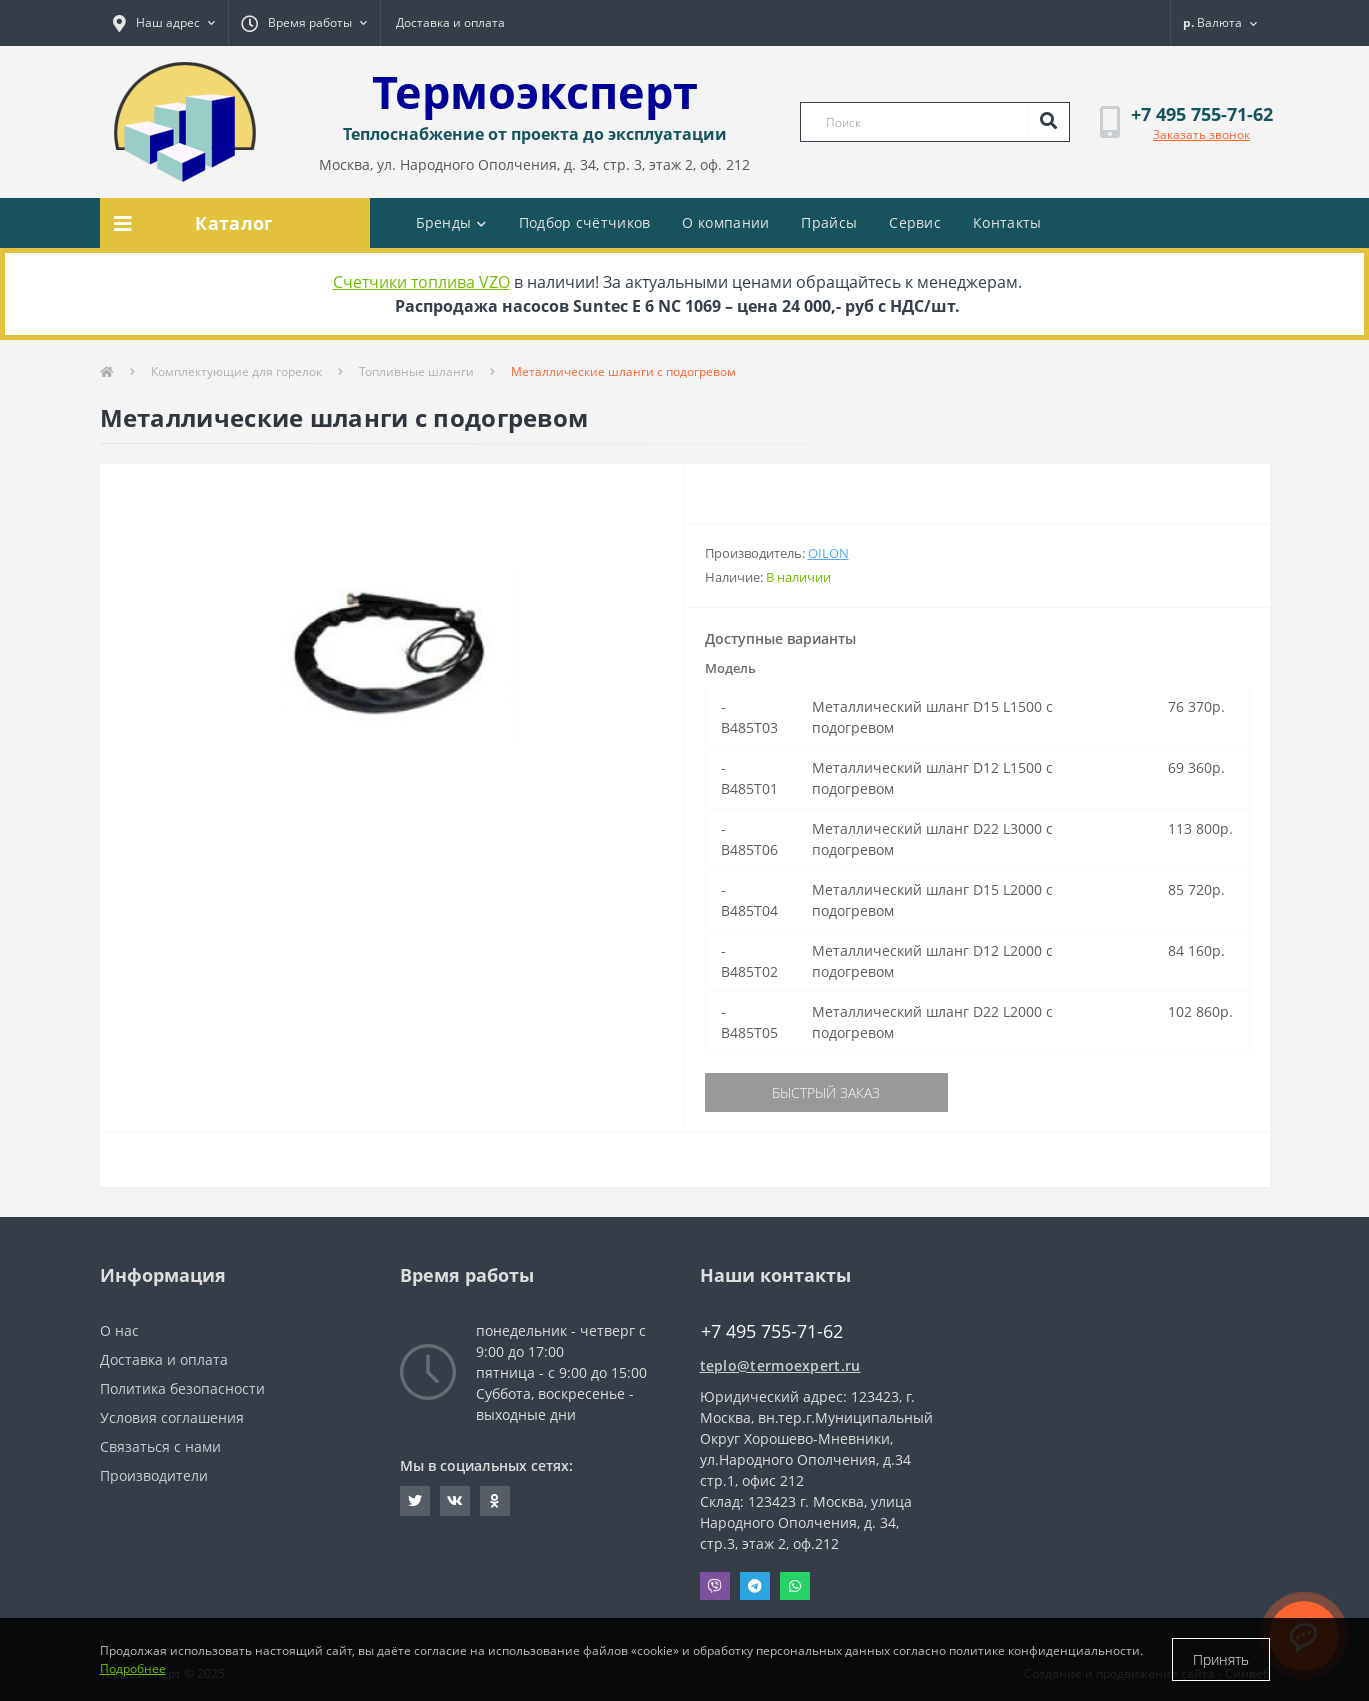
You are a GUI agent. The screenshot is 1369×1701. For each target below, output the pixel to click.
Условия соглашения (172, 1417)
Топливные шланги (416, 371)
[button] (164, 23)
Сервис (915, 222)
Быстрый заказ (826, 1092)
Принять (1221, 1659)
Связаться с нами (160, 1446)
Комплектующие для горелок (236, 371)
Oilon (828, 553)
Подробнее (133, 1668)
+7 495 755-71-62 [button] (772, 1331)
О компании (725, 222)
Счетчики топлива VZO (421, 282)
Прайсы (829, 222)
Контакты (1007, 222)
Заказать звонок (1201, 134)
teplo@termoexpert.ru (780, 1365)
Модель (730, 668)
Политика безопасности (182, 1388)
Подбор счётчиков (585, 222)
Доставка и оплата (450, 22)
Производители (154, 1475)
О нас (119, 1330)
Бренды (451, 222)
